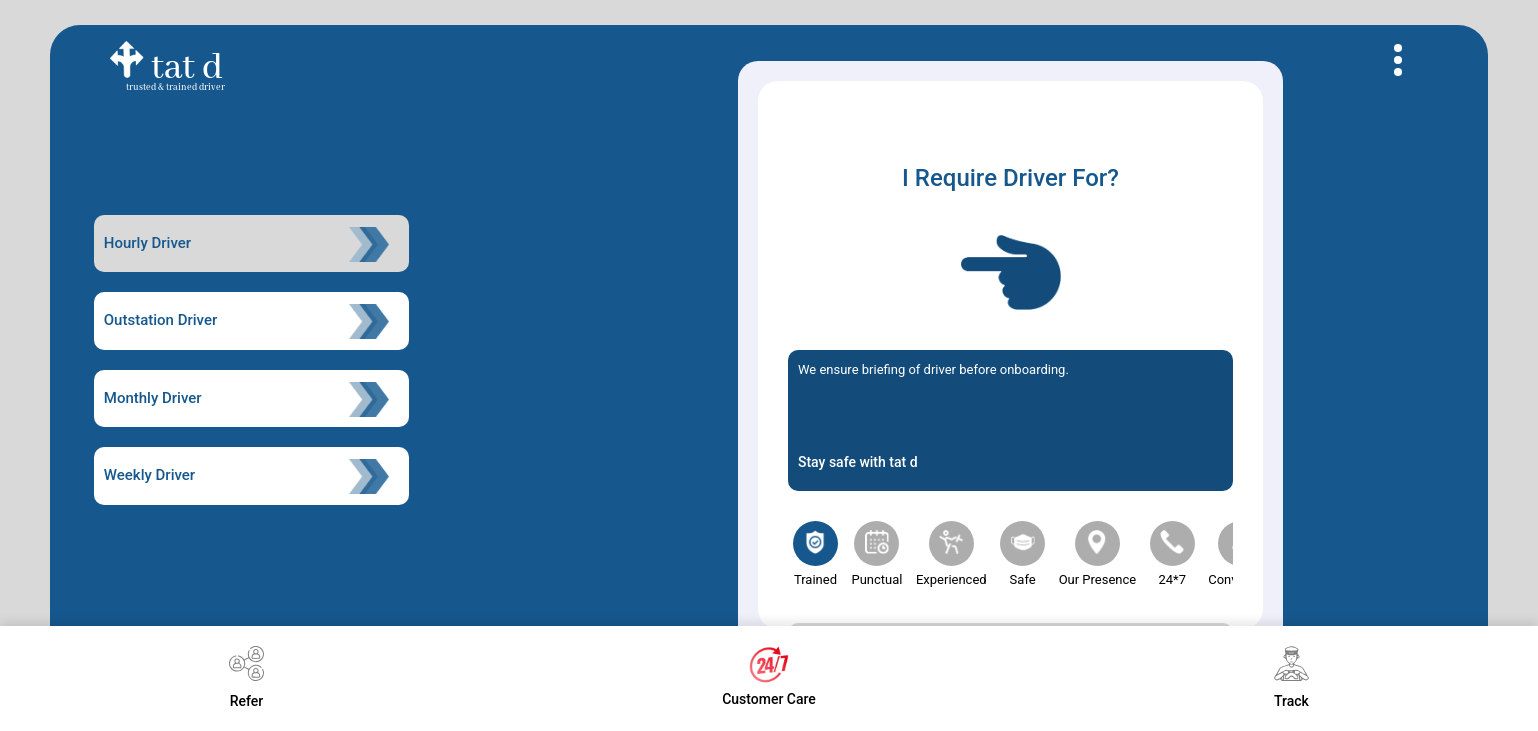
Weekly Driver (246, 476)
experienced (951, 554)
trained (815, 554)
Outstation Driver (246, 321)
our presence (1098, 554)
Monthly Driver (246, 399)
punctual (876, 554)
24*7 (1172, 554)
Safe (1022, 554)
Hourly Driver (246, 244)
